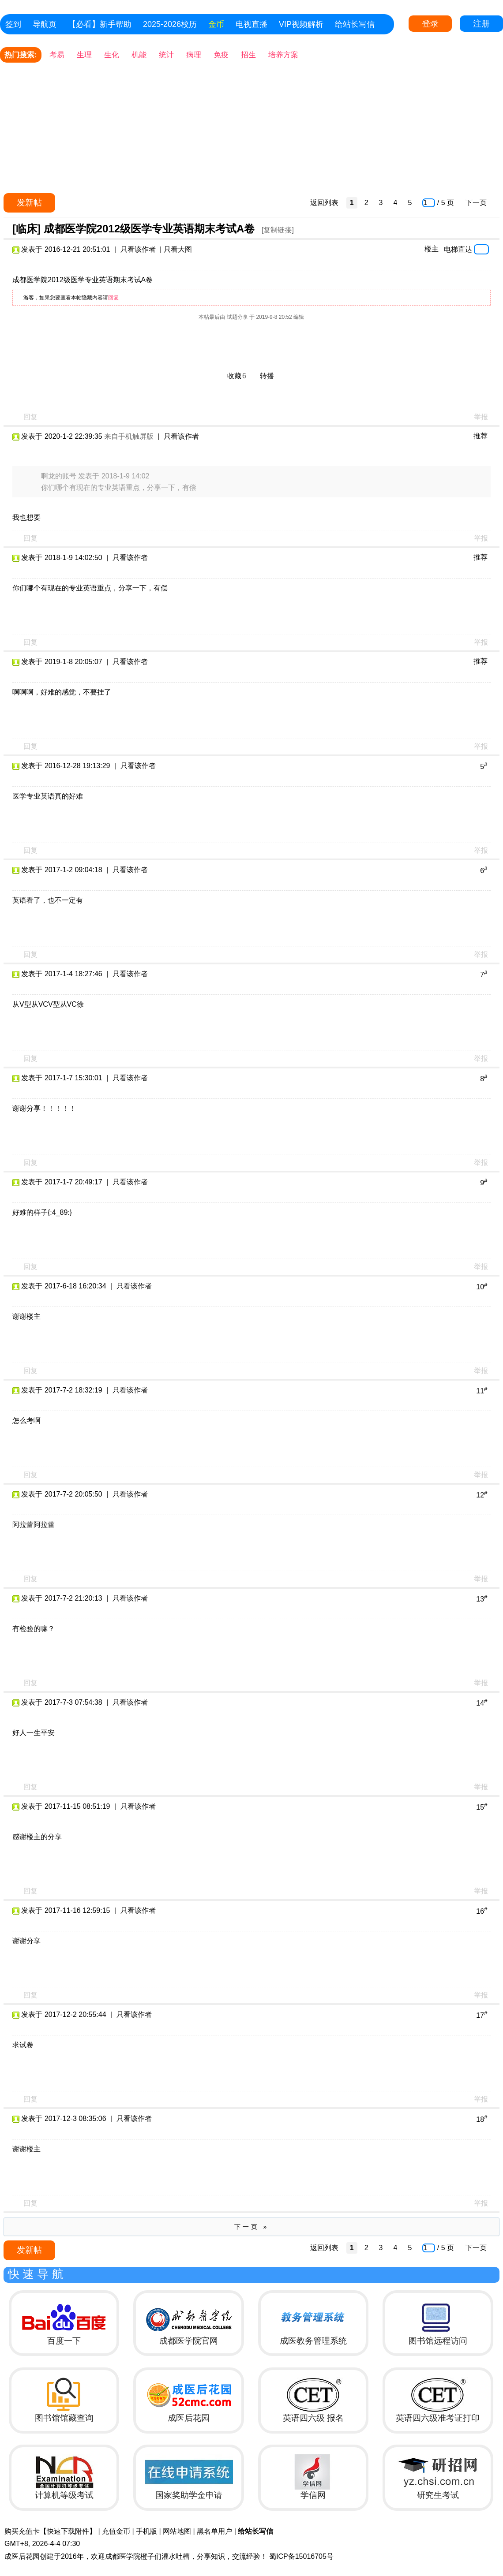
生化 (111, 55)
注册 (481, 23)
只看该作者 (138, 249)
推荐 (480, 436)
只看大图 (178, 249)
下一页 (476, 202)
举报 (481, 417)
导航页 (44, 24)
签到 (13, 24)
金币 (216, 24)
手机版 (146, 2531)
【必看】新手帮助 (99, 24)
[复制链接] (278, 230)
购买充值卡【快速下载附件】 (50, 2531)
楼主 (431, 249)
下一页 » (251, 2226)
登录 (430, 23)
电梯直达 (458, 249)
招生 (248, 55)
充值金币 (116, 2531)
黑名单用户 (214, 2531)
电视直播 (251, 24)
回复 (113, 298)
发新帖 (29, 202)
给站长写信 (355, 24)
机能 (138, 55)
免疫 (221, 55)
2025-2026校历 (170, 24)
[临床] (26, 229)
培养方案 (283, 55)
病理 (193, 55)
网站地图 (177, 2531)
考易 (56, 55)
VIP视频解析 (301, 24)
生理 (84, 55)
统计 (166, 55)
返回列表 (324, 202)
